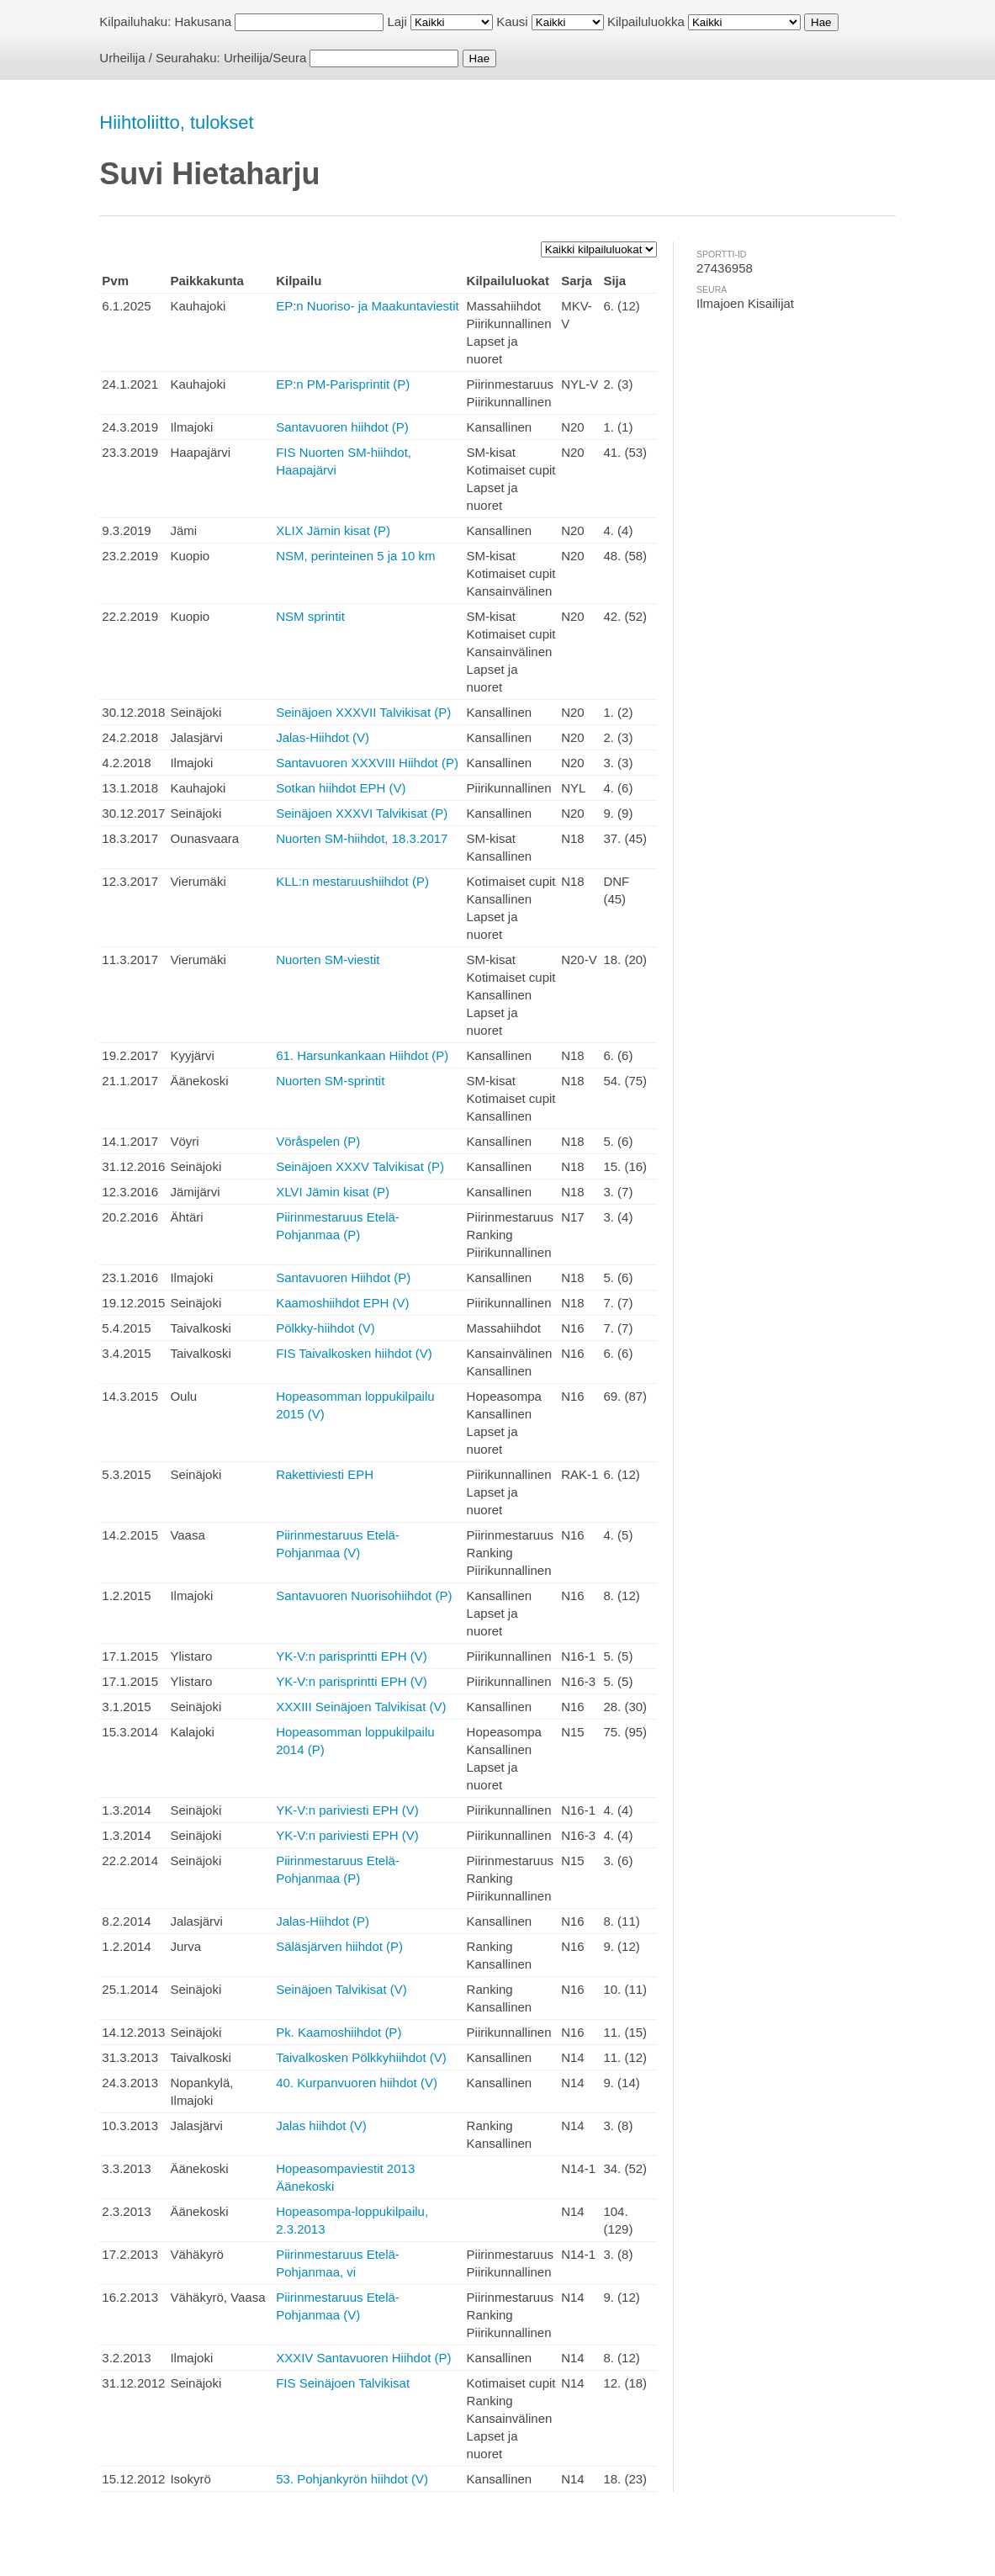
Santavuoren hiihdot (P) (342, 427)
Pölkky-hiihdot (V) (325, 1328)
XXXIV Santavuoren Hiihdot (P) (363, 2358)
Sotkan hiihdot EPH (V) (340, 788)
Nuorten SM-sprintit (330, 1080)
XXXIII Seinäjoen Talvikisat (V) (361, 1706)
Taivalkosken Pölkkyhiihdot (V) (361, 2057)
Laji (396, 21)
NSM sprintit (310, 616)
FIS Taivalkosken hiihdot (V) (354, 1353)
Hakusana (203, 21)
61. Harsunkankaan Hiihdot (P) (362, 1055)
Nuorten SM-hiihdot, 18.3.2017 (361, 838)
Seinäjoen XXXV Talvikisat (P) (360, 1166)
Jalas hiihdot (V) (321, 2125)
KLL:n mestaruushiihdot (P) (352, 881)
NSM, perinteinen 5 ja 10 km (355, 556)
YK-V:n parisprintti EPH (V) (351, 1656)
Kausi (512, 21)
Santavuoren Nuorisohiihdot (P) (364, 1595)
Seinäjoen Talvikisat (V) (341, 1989)
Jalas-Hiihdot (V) (322, 737)
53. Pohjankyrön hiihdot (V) (352, 2479)
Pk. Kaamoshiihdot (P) (338, 2032)
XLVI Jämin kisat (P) (332, 1192)
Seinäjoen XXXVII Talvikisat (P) (363, 712)
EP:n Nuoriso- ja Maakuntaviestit (367, 306)
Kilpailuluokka (646, 21)
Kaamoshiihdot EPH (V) (342, 1303)
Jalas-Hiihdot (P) (322, 1921)
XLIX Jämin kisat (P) (333, 530)
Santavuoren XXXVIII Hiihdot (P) (367, 762)
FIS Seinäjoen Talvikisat (343, 2383)
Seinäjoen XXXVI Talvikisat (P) (361, 813)
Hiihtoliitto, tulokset (176, 122)
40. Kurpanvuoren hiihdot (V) (356, 2082)
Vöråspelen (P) (318, 1141)
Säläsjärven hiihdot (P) (339, 1946)
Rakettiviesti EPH (324, 1474)
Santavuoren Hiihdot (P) (343, 1277)
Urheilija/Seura (265, 57)
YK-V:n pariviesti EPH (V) (347, 1810)
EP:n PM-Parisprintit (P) (343, 384)
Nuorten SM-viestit (327, 959)
